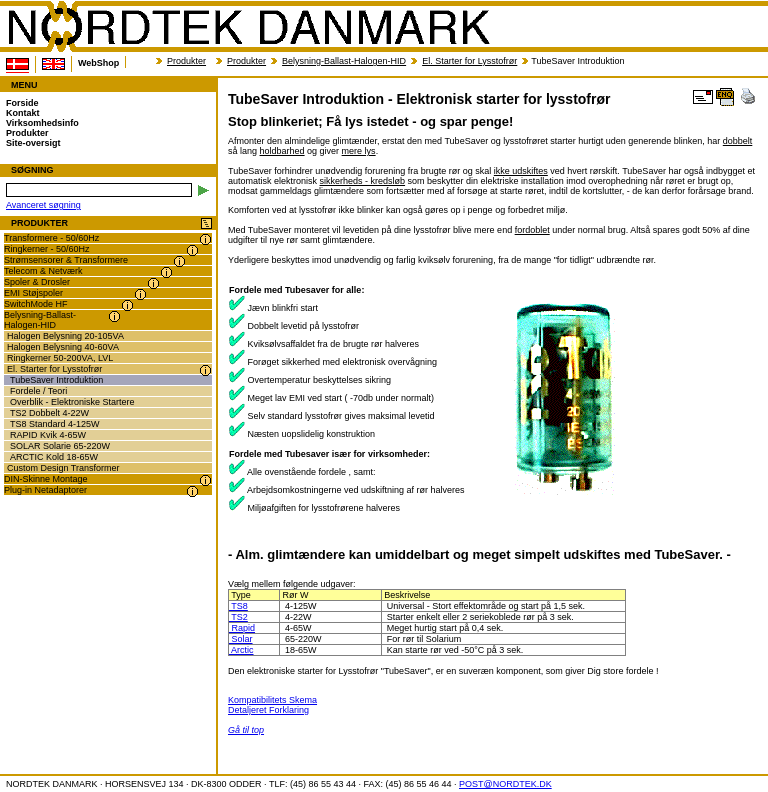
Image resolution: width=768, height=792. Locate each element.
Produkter (186, 61)
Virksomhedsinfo (42, 123)
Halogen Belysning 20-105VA (65, 336)
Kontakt (23, 113)
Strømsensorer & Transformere (66, 260)
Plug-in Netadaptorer (45, 490)
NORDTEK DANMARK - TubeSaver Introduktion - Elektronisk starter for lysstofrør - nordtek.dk (248, 27)
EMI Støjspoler (33, 293)
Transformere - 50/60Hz (51, 238)
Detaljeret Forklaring (268, 710)
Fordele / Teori (38, 391)
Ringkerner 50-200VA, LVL (60, 358)
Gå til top (246, 730)
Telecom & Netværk (43, 271)
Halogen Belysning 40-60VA (63, 347)
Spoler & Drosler (37, 282)
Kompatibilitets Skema (272, 700)
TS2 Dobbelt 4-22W (49, 413)
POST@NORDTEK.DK (505, 784)
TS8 (238, 606)
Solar (241, 639)
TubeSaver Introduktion (56, 380)
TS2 (238, 617)
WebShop (98, 63)
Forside (22, 103)
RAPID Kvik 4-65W (48, 435)
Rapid (242, 628)
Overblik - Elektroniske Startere (72, 402)
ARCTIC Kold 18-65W (54, 457)
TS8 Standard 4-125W (55, 424)
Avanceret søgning (43, 205)
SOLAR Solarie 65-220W (60, 446)
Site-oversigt (33, 143)
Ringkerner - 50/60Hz (47, 249)
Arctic (241, 650)
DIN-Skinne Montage (46, 479)
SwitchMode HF (36, 304)
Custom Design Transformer (63, 468)
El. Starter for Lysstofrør (469, 61)
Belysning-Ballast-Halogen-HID (344, 61)
